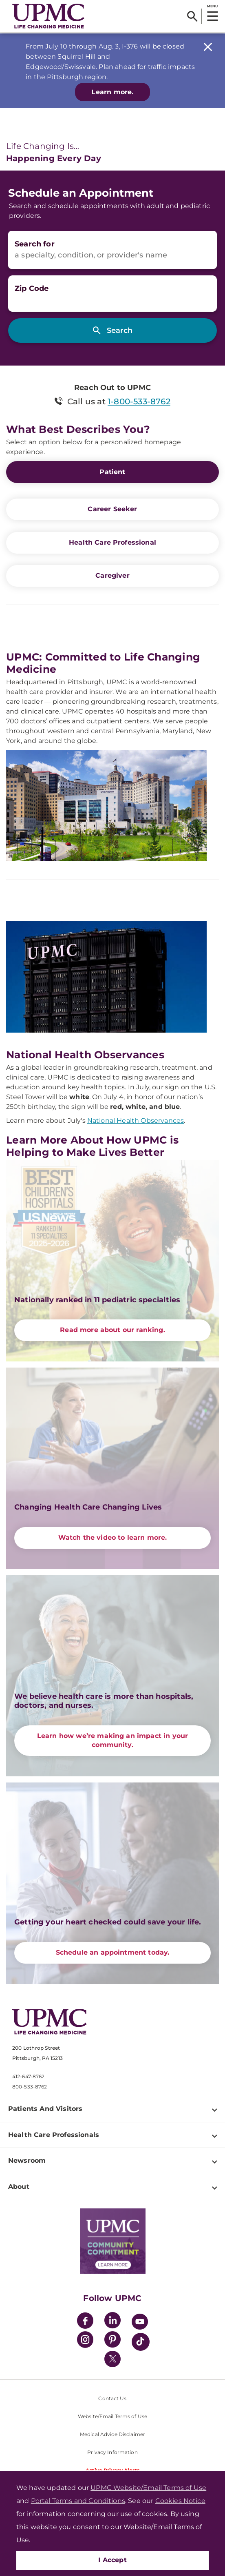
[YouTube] (140, 2323)
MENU (212, 6)
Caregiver (112, 575)
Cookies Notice (180, 2501)
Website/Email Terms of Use (112, 2416)
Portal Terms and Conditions (78, 2501)
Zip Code (32, 288)
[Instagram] (85, 2341)
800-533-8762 (29, 2087)
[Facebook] (85, 2322)
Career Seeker (112, 509)
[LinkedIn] (112, 2322)
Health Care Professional (112, 542)
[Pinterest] (112, 2341)
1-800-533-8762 (139, 401)
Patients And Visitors (45, 2109)
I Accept (112, 2560)
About (18, 2186)
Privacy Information (112, 2452)
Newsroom (27, 2160)
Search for (35, 243)
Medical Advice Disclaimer (112, 2434)
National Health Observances (135, 1120)
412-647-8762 (28, 2076)
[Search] (192, 16)
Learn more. (112, 92)
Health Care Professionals (53, 2135)
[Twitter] (112, 2359)
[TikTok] (141, 2342)
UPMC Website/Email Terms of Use (148, 2488)
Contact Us (112, 2398)
